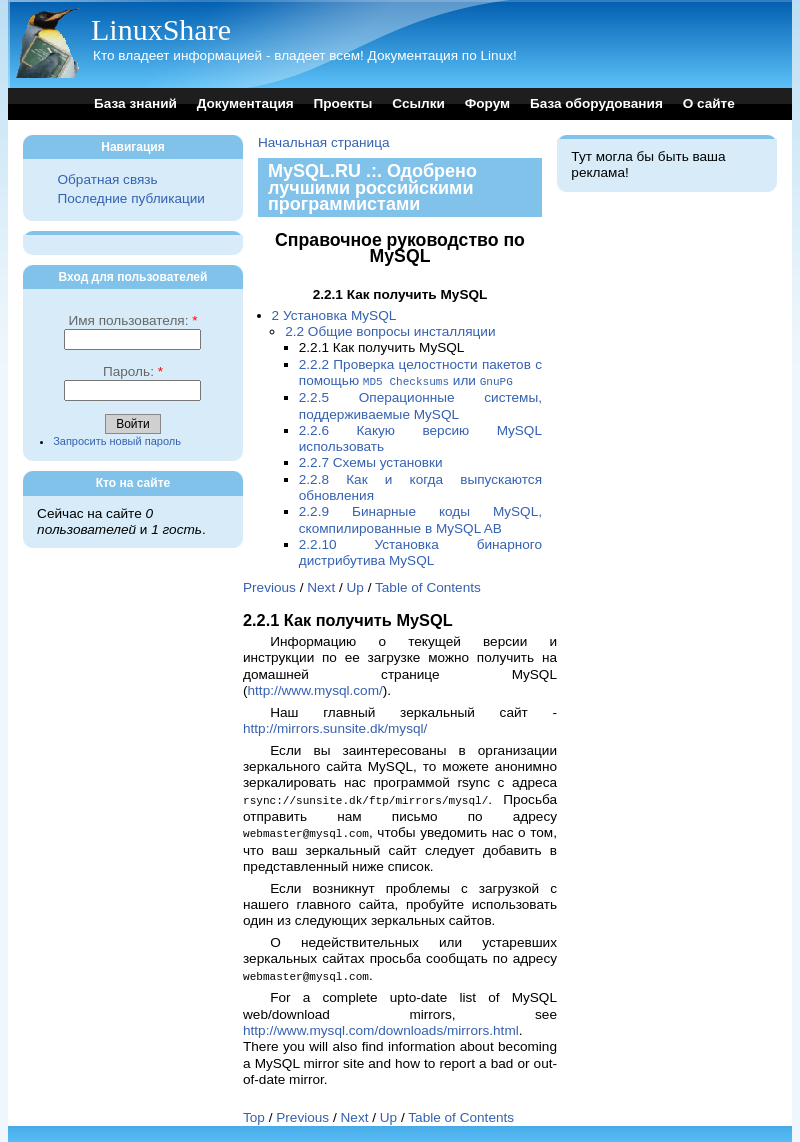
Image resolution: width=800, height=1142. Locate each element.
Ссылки (418, 103)
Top (254, 1113)
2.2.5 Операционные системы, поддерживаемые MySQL (420, 404)
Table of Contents (428, 586)
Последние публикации (130, 198)
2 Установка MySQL (334, 315)
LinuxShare (161, 29)
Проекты (342, 103)
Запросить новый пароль (117, 441)
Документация (245, 103)
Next (321, 586)
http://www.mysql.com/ (315, 689)
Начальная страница (324, 142)
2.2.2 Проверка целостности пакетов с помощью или (420, 372)
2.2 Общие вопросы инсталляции (390, 331)
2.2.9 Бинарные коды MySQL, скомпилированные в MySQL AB (420, 518)
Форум (487, 103)
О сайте (709, 103)
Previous (269, 586)
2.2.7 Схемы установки (371, 461)
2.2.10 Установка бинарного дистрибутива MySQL (420, 551)
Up (355, 586)
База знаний (135, 103)
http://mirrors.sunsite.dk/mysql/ (335, 727)
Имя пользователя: (132, 320)
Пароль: (133, 371)
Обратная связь (107, 179)
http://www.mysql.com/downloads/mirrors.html (381, 1026)
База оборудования (596, 103)
